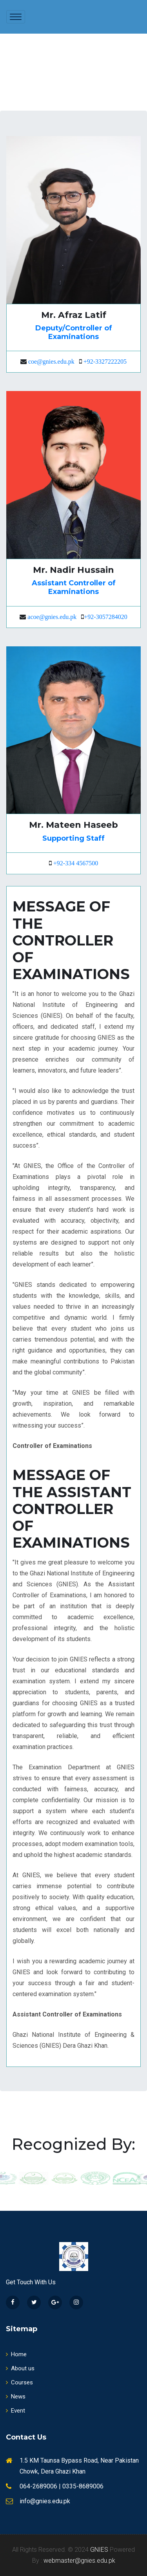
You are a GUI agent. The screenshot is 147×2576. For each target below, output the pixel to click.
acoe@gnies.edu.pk (51, 617)
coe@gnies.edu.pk (51, 361)
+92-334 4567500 (75, 863)
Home (16, 2354)
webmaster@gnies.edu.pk (79, 2560)
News (15, 2396)
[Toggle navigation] (15, 16)
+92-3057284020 (105, 617)
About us (20, 2368)
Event (15, 2410)
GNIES (99, 2549)
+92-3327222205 (105, 361)
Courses (19, 2382)
